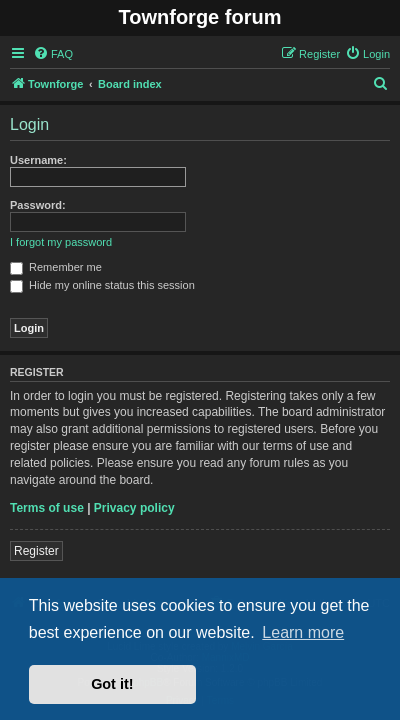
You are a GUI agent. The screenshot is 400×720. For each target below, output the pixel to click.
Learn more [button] (303, 632)
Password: (38, 205)
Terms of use (47, 508)
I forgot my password (61, 242)
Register (36, 551)
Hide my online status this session (102, 285)
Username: (38, 160)
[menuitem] (53, 54)
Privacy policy (134, 508)
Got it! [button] (112, 684)
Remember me (56, 267)
